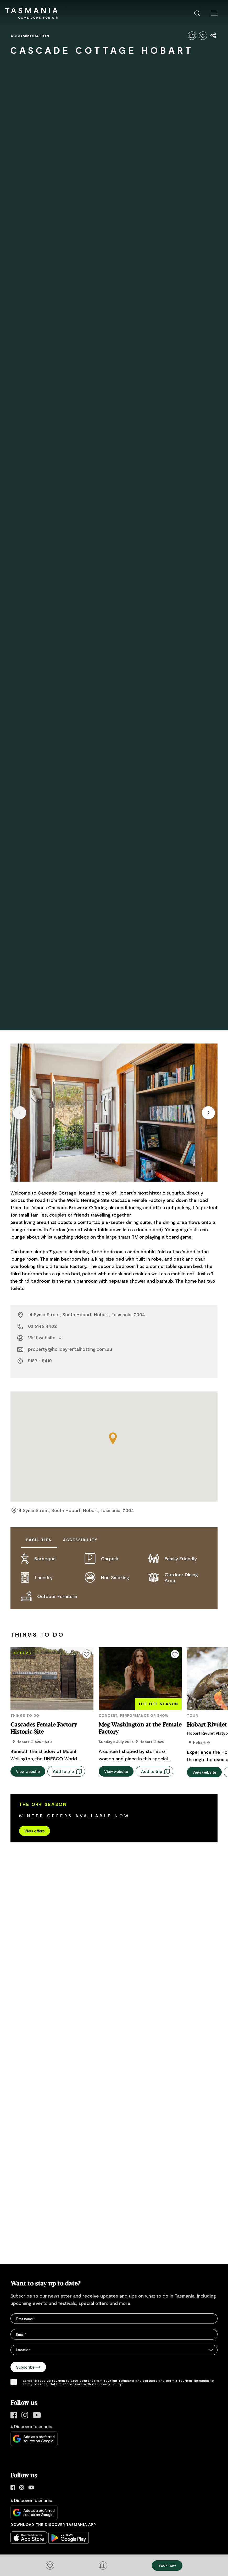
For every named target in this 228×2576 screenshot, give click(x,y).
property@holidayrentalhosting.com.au (70, 1349)
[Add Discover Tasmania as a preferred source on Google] (34, 2428)
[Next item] (208, 1112)
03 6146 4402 (42, 1326)
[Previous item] (19, 1112)
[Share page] (214, 36)
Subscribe (28, 2357)
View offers (34, 1821)
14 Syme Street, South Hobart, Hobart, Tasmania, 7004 (87, 1314)
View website (28, 1761)
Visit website (45, 1337)
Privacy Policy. (110, 2374)
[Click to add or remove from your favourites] (203, 35)
